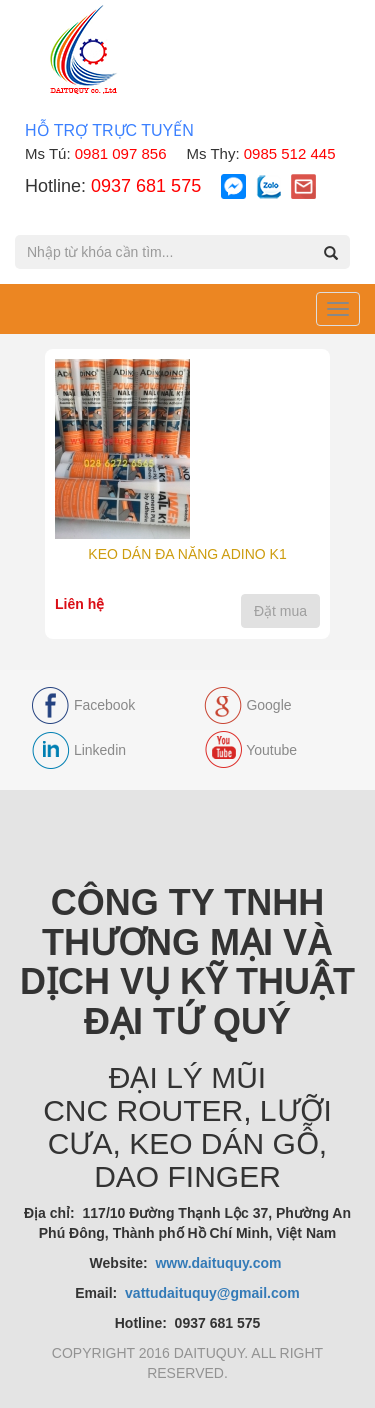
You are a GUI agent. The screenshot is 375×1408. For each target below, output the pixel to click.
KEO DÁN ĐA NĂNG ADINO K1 (187, 554)
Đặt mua (280, 611)
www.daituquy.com (220, 1263)
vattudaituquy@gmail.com (212, 1293)
